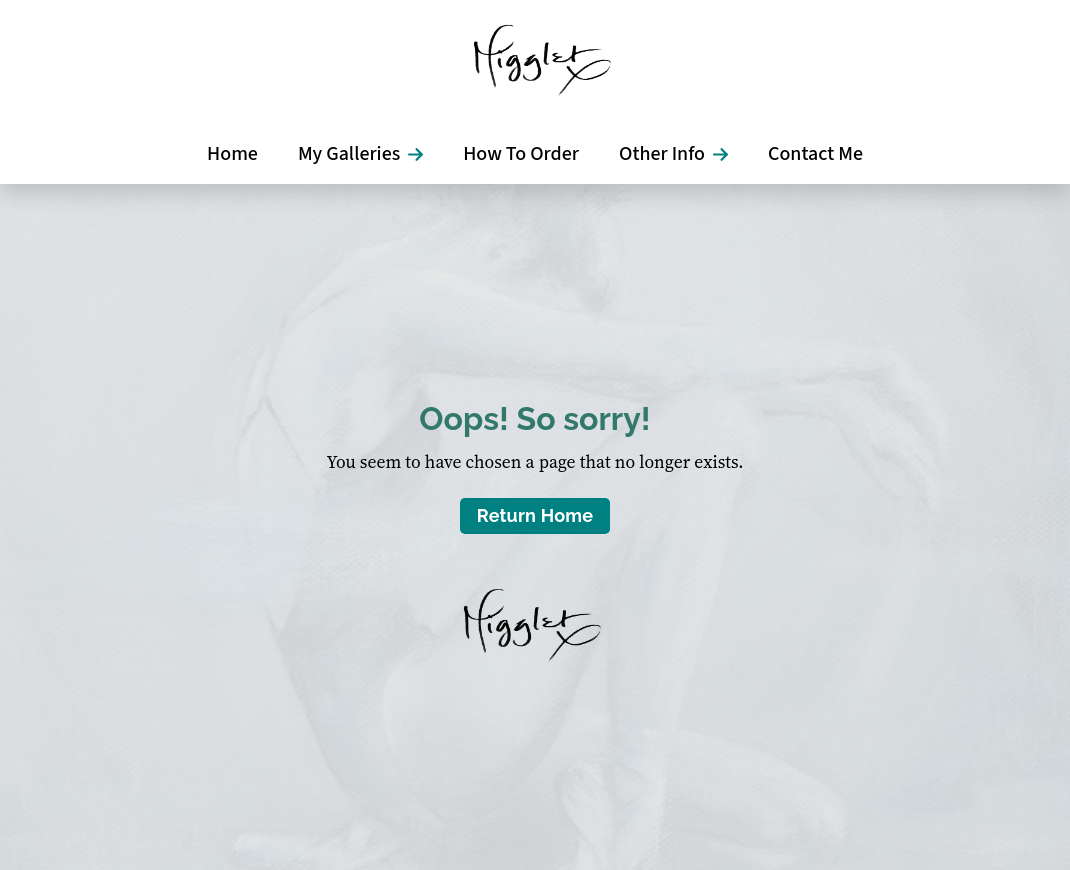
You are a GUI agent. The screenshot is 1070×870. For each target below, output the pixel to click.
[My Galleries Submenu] (421, 154)
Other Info (662, 154)
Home (232, 154)
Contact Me (815, 154)
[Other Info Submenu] (726, 154)
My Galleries (349, 154)
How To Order (521, 154)
